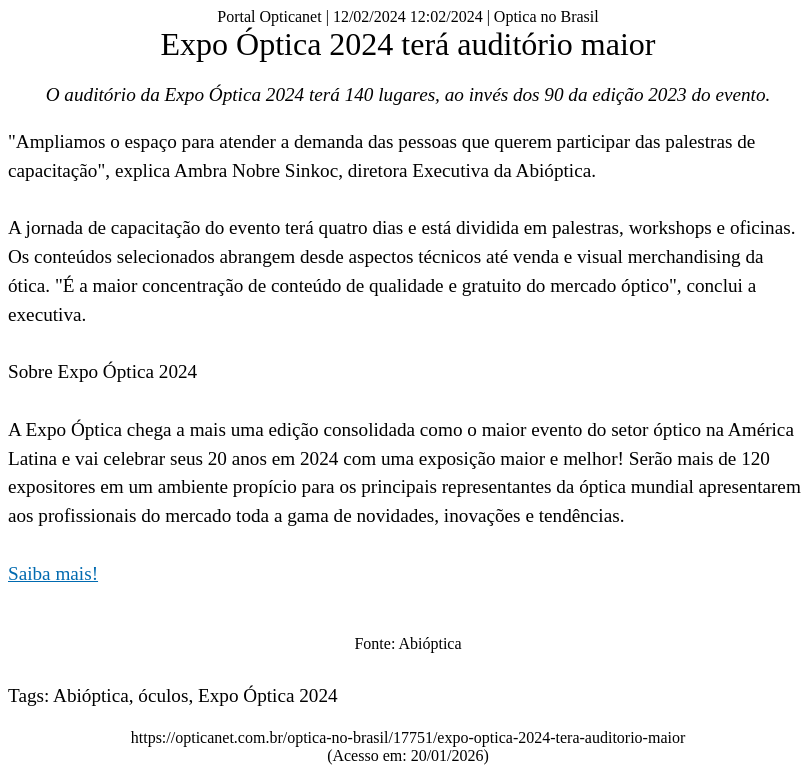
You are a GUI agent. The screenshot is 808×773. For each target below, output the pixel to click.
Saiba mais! (53, 573)
